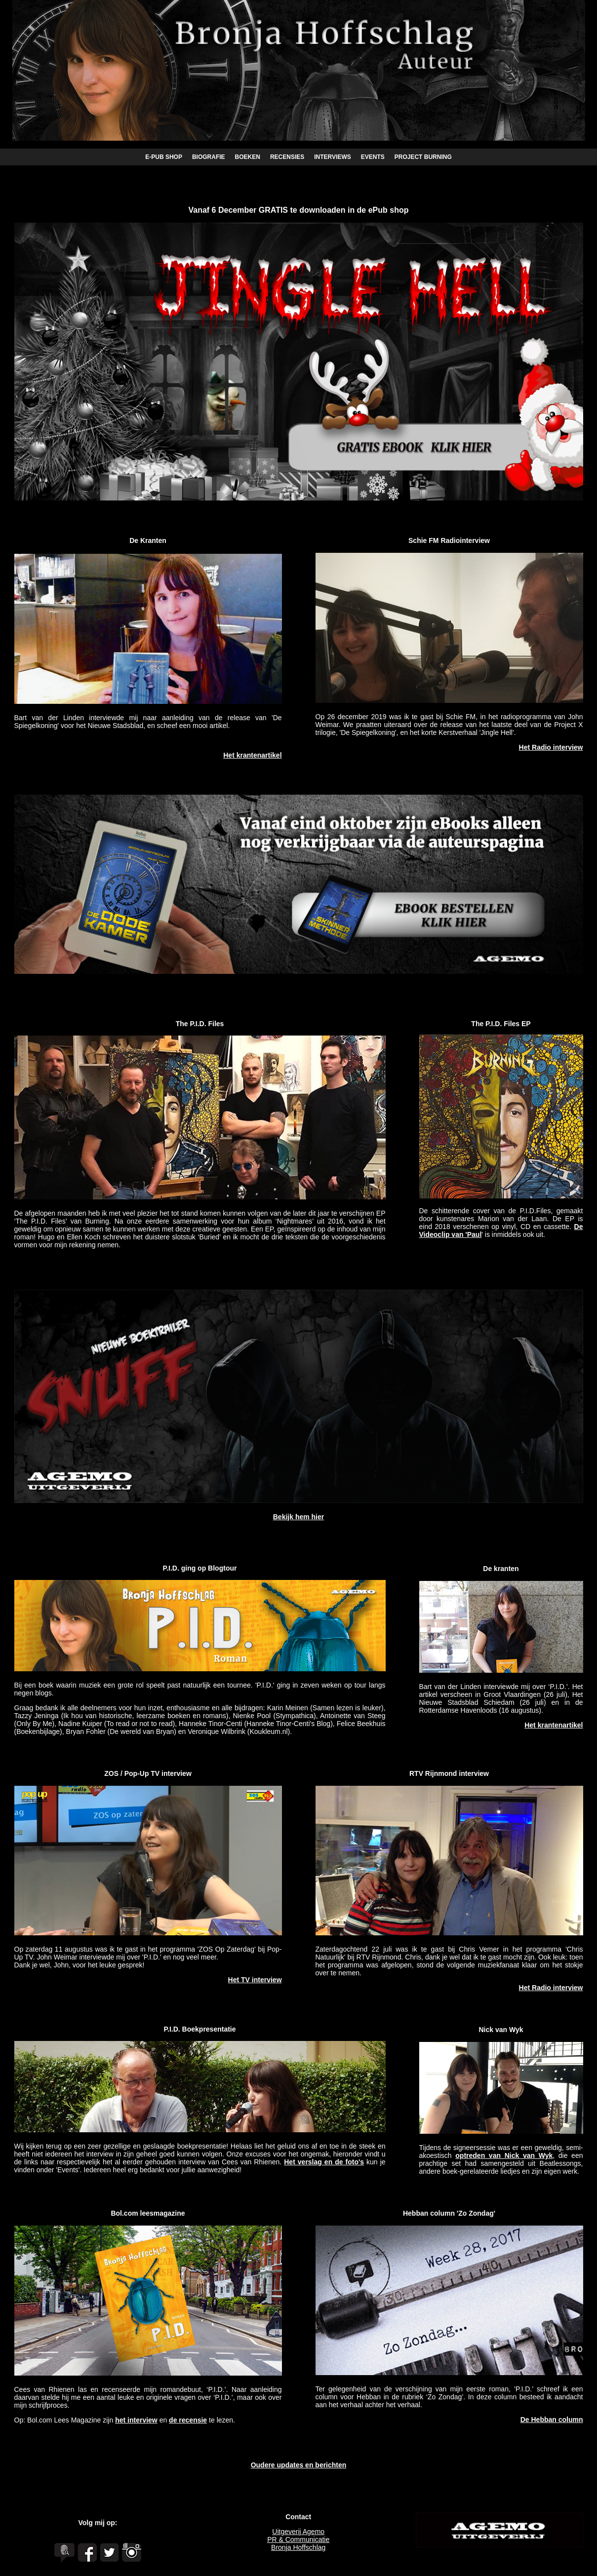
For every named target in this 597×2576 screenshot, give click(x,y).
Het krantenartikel (252, 755)
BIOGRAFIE (208, 157)
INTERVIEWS (332, 157)
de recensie (188, 2420)
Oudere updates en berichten (299, 2465)
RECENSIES (287, 157)
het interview (136, 2420)
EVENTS (373, 157)
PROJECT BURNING (423, 157)
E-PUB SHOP (163, 157)
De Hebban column (551, 2419)
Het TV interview (255, 1980)
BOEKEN (247, 157)
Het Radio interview (551, 747)
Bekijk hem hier (298, 1517)
